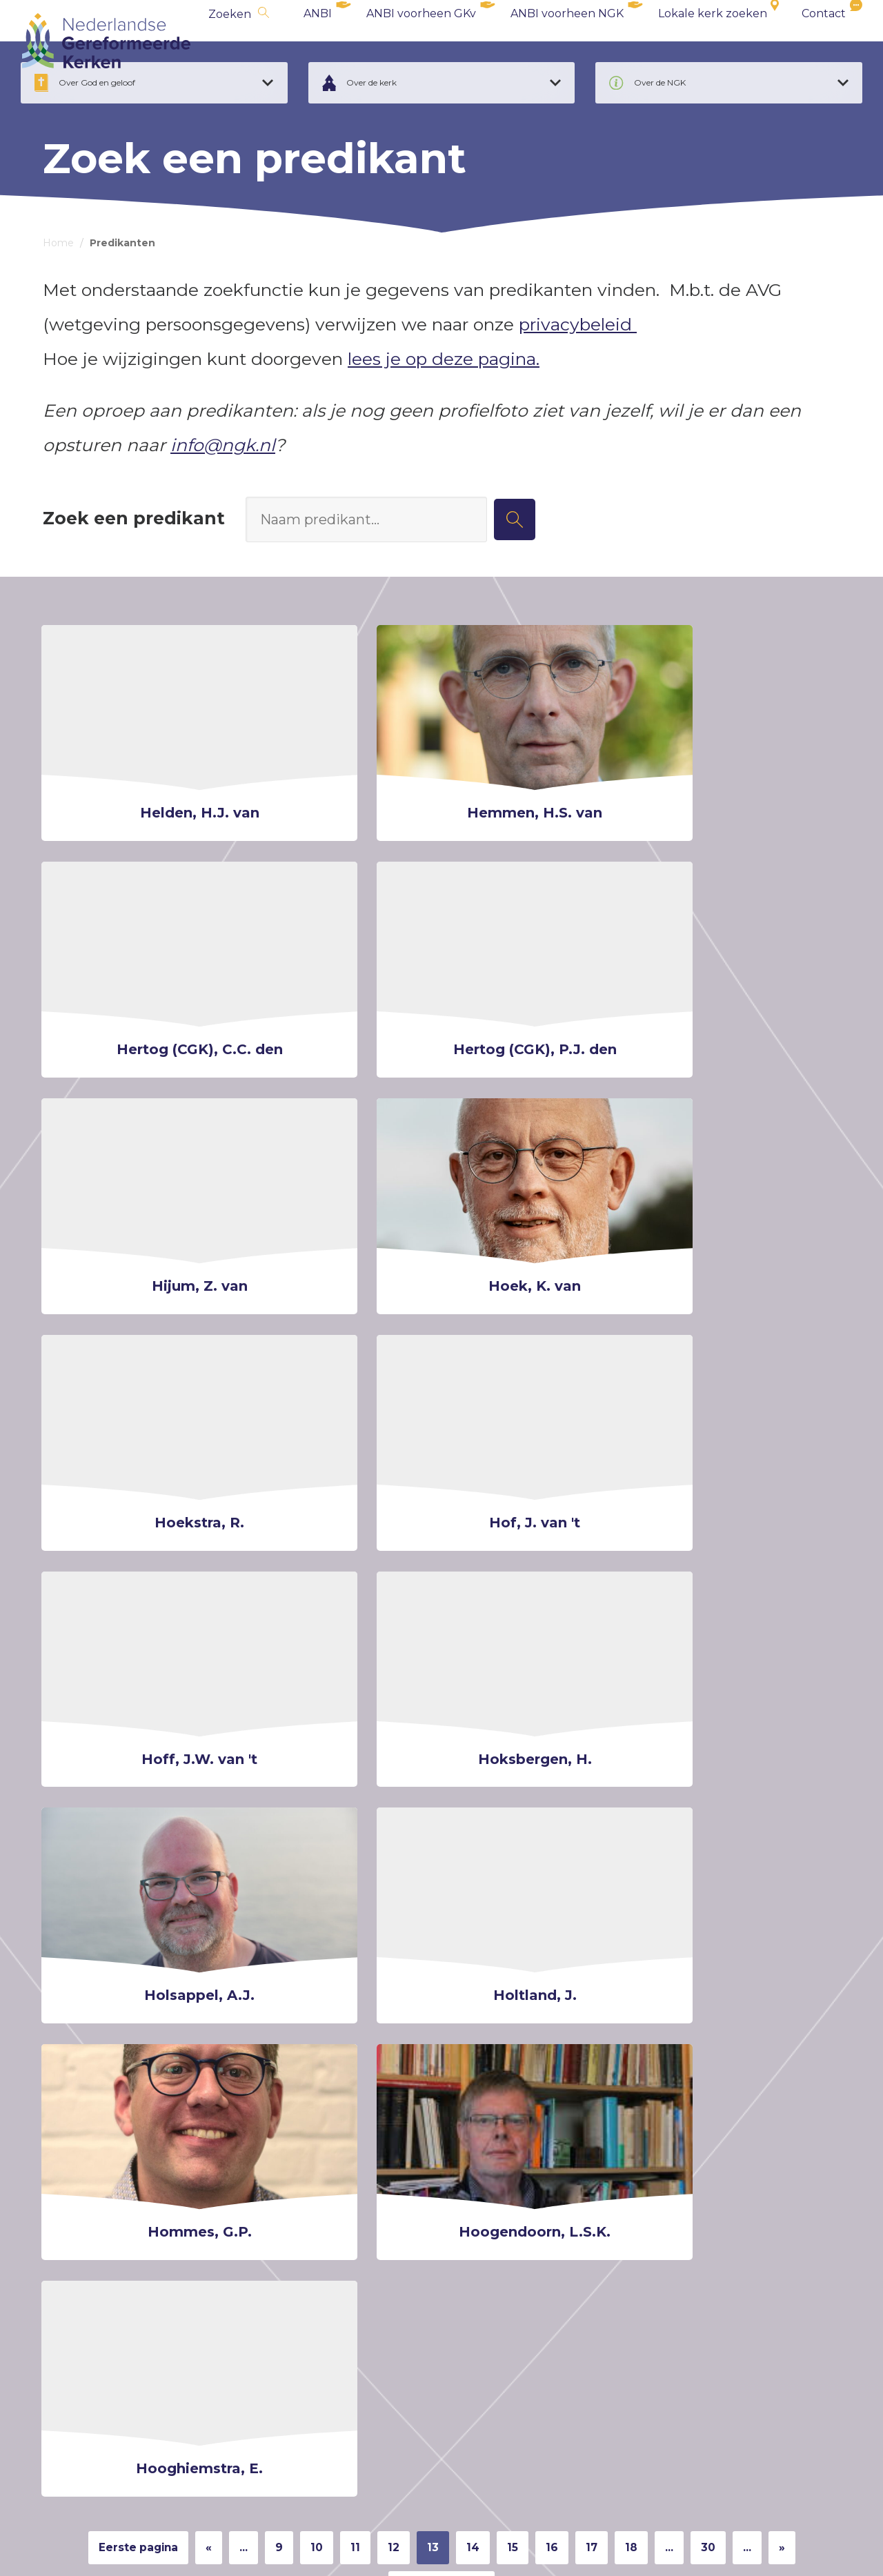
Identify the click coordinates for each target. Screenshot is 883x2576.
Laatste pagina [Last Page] (441, 1931)
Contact (802, 41)
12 (395, 1886)
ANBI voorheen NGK (545, 41)
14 (480, 1886)
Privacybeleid (158, 2546)
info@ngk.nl (222, 486)
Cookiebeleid (74, 2546)
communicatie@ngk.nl (676, 2430)
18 (651, 1886)
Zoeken (207, 41)
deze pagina (791, 2361)
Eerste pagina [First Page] (114, 1886)
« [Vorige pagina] (196, 1886)
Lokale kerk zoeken (690, 41)
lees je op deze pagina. (443, 400)
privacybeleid (578, 365)
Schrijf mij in (337, 2182)
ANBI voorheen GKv (399, 41)
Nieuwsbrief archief (522, 2182)
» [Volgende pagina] (816, 1886)
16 (565, 1886)
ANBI (295, 41)
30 (736, 1886)
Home (58, 284)
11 (354, 1886)
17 (608, 1886)
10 (312, 1886)
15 (523, 1886)
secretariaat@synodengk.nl (136, 2371)
